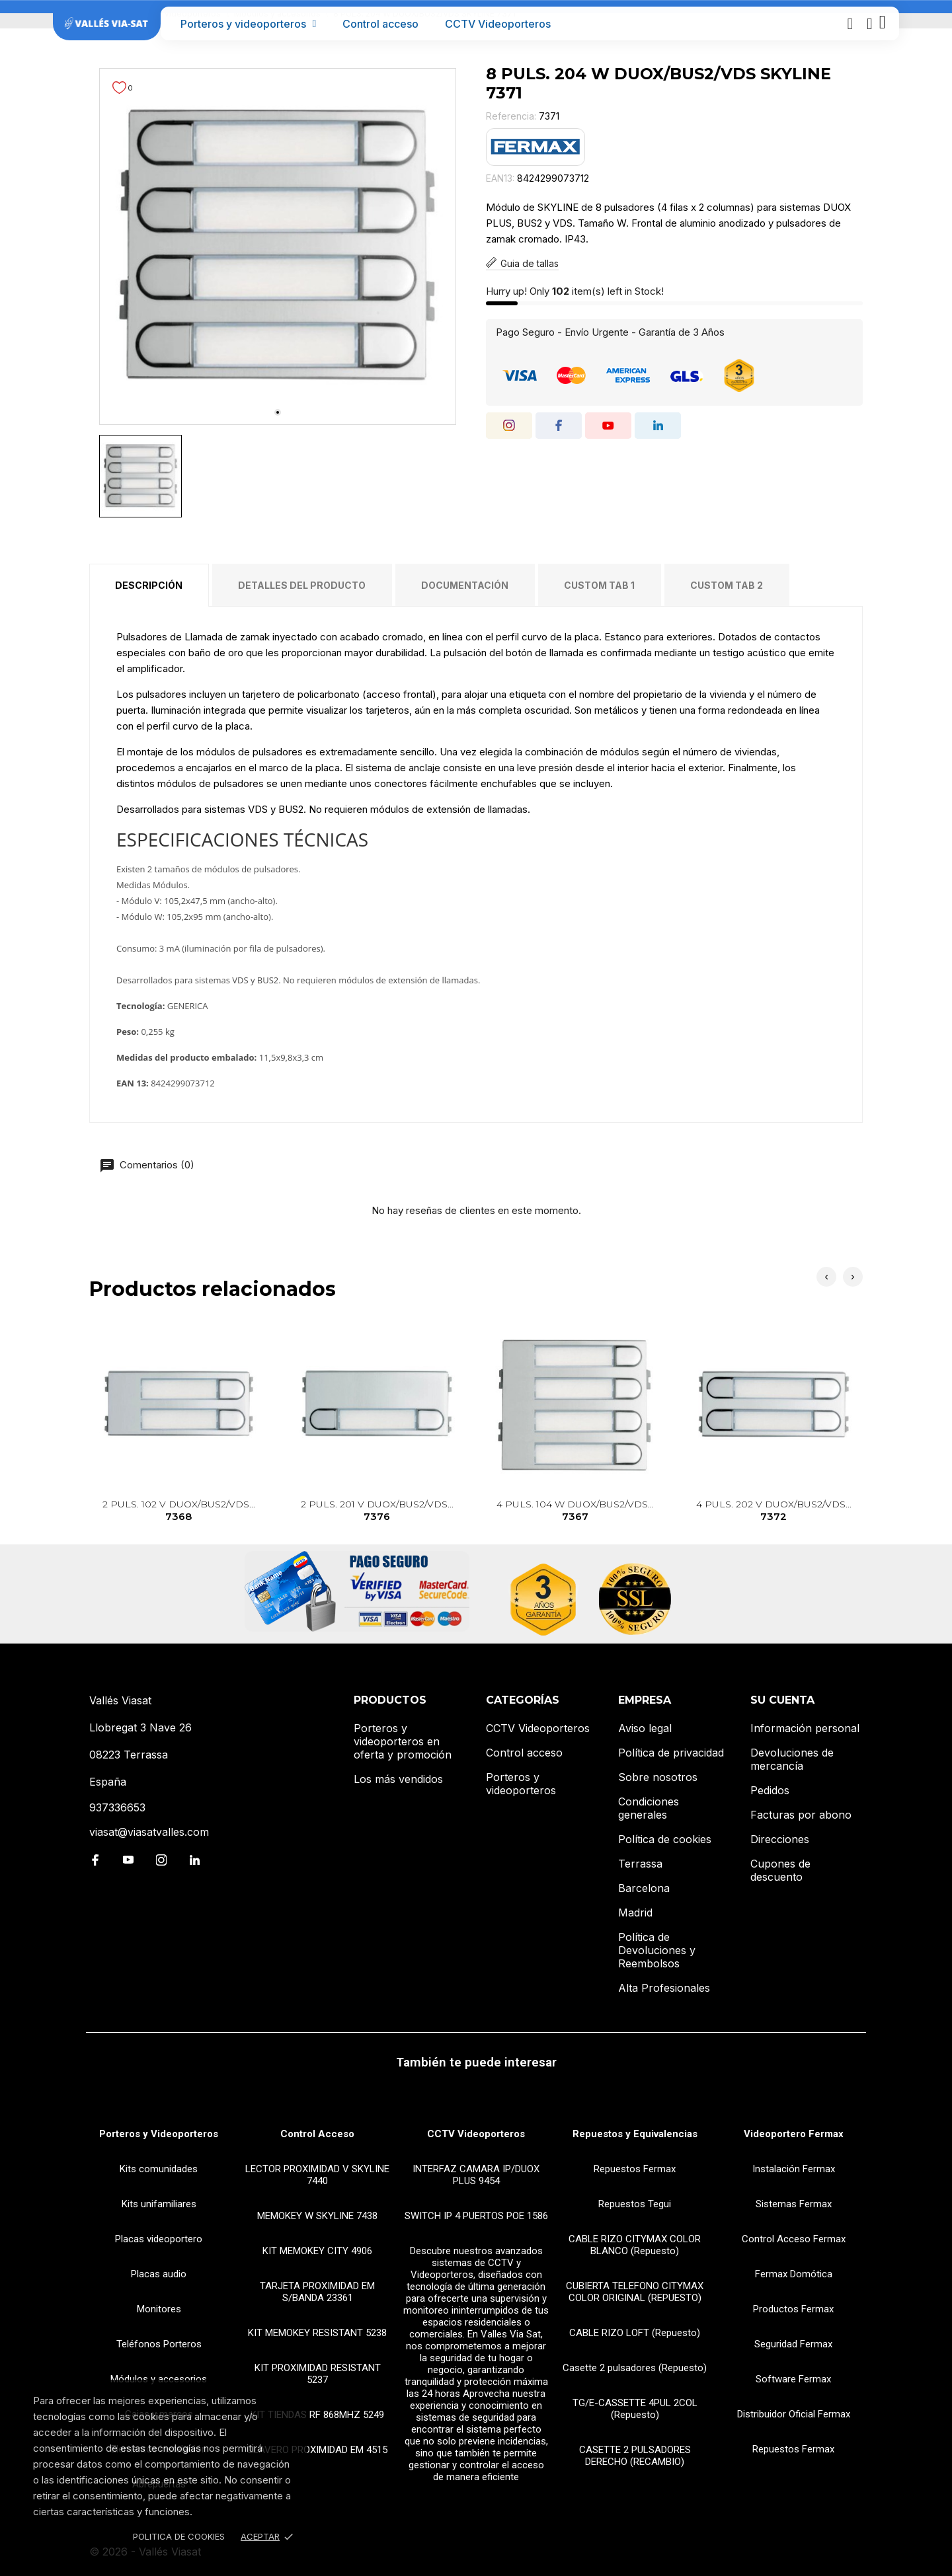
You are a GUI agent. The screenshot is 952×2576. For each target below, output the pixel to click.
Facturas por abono (801, 1814)
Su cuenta (782, 1700)
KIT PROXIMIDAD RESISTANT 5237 (318, 2374)
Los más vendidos (398, 1779)
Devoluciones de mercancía (792, 1759)
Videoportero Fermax (794, 2134)
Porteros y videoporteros (248, 23)
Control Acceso (317, 2134)
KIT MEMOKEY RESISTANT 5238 (317, 2333)
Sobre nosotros (657, 1777)
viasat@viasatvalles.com (149, 1831)
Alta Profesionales (664, 1987)
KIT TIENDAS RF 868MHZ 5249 (317, 2415)
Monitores (159, 2309)
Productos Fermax (793, 2309)
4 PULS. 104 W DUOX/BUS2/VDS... (575, 1511)
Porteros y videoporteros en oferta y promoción (403, 1741)
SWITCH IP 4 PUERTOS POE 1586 (476, 2216)
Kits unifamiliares (159, 2204)
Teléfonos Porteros (159, 2344)
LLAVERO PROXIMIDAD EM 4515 (317, 2450)
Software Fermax (793, 2379)
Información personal (804, 1728)
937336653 (117, 1807)
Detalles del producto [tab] (302, 585)
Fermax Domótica (793, 2274)
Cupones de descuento (780, 1870)
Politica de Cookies (179, 2536)
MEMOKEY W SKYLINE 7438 (317, 2216)
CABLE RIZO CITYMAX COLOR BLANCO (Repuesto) (635, 2245)
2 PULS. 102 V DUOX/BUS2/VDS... (179, 1511)
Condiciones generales (648, 1808)
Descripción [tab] (148, 585)
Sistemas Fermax (794, 2204)
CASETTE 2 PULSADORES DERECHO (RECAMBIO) (635, 2456)
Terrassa (640, 1863)
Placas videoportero (158, 2239)
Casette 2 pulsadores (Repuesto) (635, 2368)
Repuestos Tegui (634, 2204)
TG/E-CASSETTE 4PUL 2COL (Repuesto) (635, 2409)
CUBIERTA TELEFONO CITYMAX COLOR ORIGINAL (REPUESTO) (634, 2292)
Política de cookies (664, 1839)
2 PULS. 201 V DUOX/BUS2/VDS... (377, 1511)
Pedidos (769, 1790)
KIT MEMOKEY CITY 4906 (317, 2251)
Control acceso (380, 23)
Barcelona (644, 1888)
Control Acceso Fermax (794, 2239)
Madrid (635, 1912)
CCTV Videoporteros (498, 23)
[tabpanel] (277, 246)
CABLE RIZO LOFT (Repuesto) (634, 2333)
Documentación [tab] (464, 585)
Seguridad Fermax (793, 2344)
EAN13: (500, 178)
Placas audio (158, 2274)
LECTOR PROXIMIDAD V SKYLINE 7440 (317, 2175)
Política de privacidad (671, 1752)
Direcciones (779, 1839)
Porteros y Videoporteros (158, 2134)
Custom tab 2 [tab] (726, 585)
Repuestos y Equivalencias (635, 2134)
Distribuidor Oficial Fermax (793, 2414)
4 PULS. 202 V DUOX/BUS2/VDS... (774, 1511)
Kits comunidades (159, 2169)
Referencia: (511, 116)
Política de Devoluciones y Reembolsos (656, 1950)
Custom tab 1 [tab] (599, 585)
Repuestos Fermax (635, 2169)
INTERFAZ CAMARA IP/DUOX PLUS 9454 (476, 2175)
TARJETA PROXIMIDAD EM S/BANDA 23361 (317, 2292)
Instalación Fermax (793, 2169)
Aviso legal (645, 1728)
